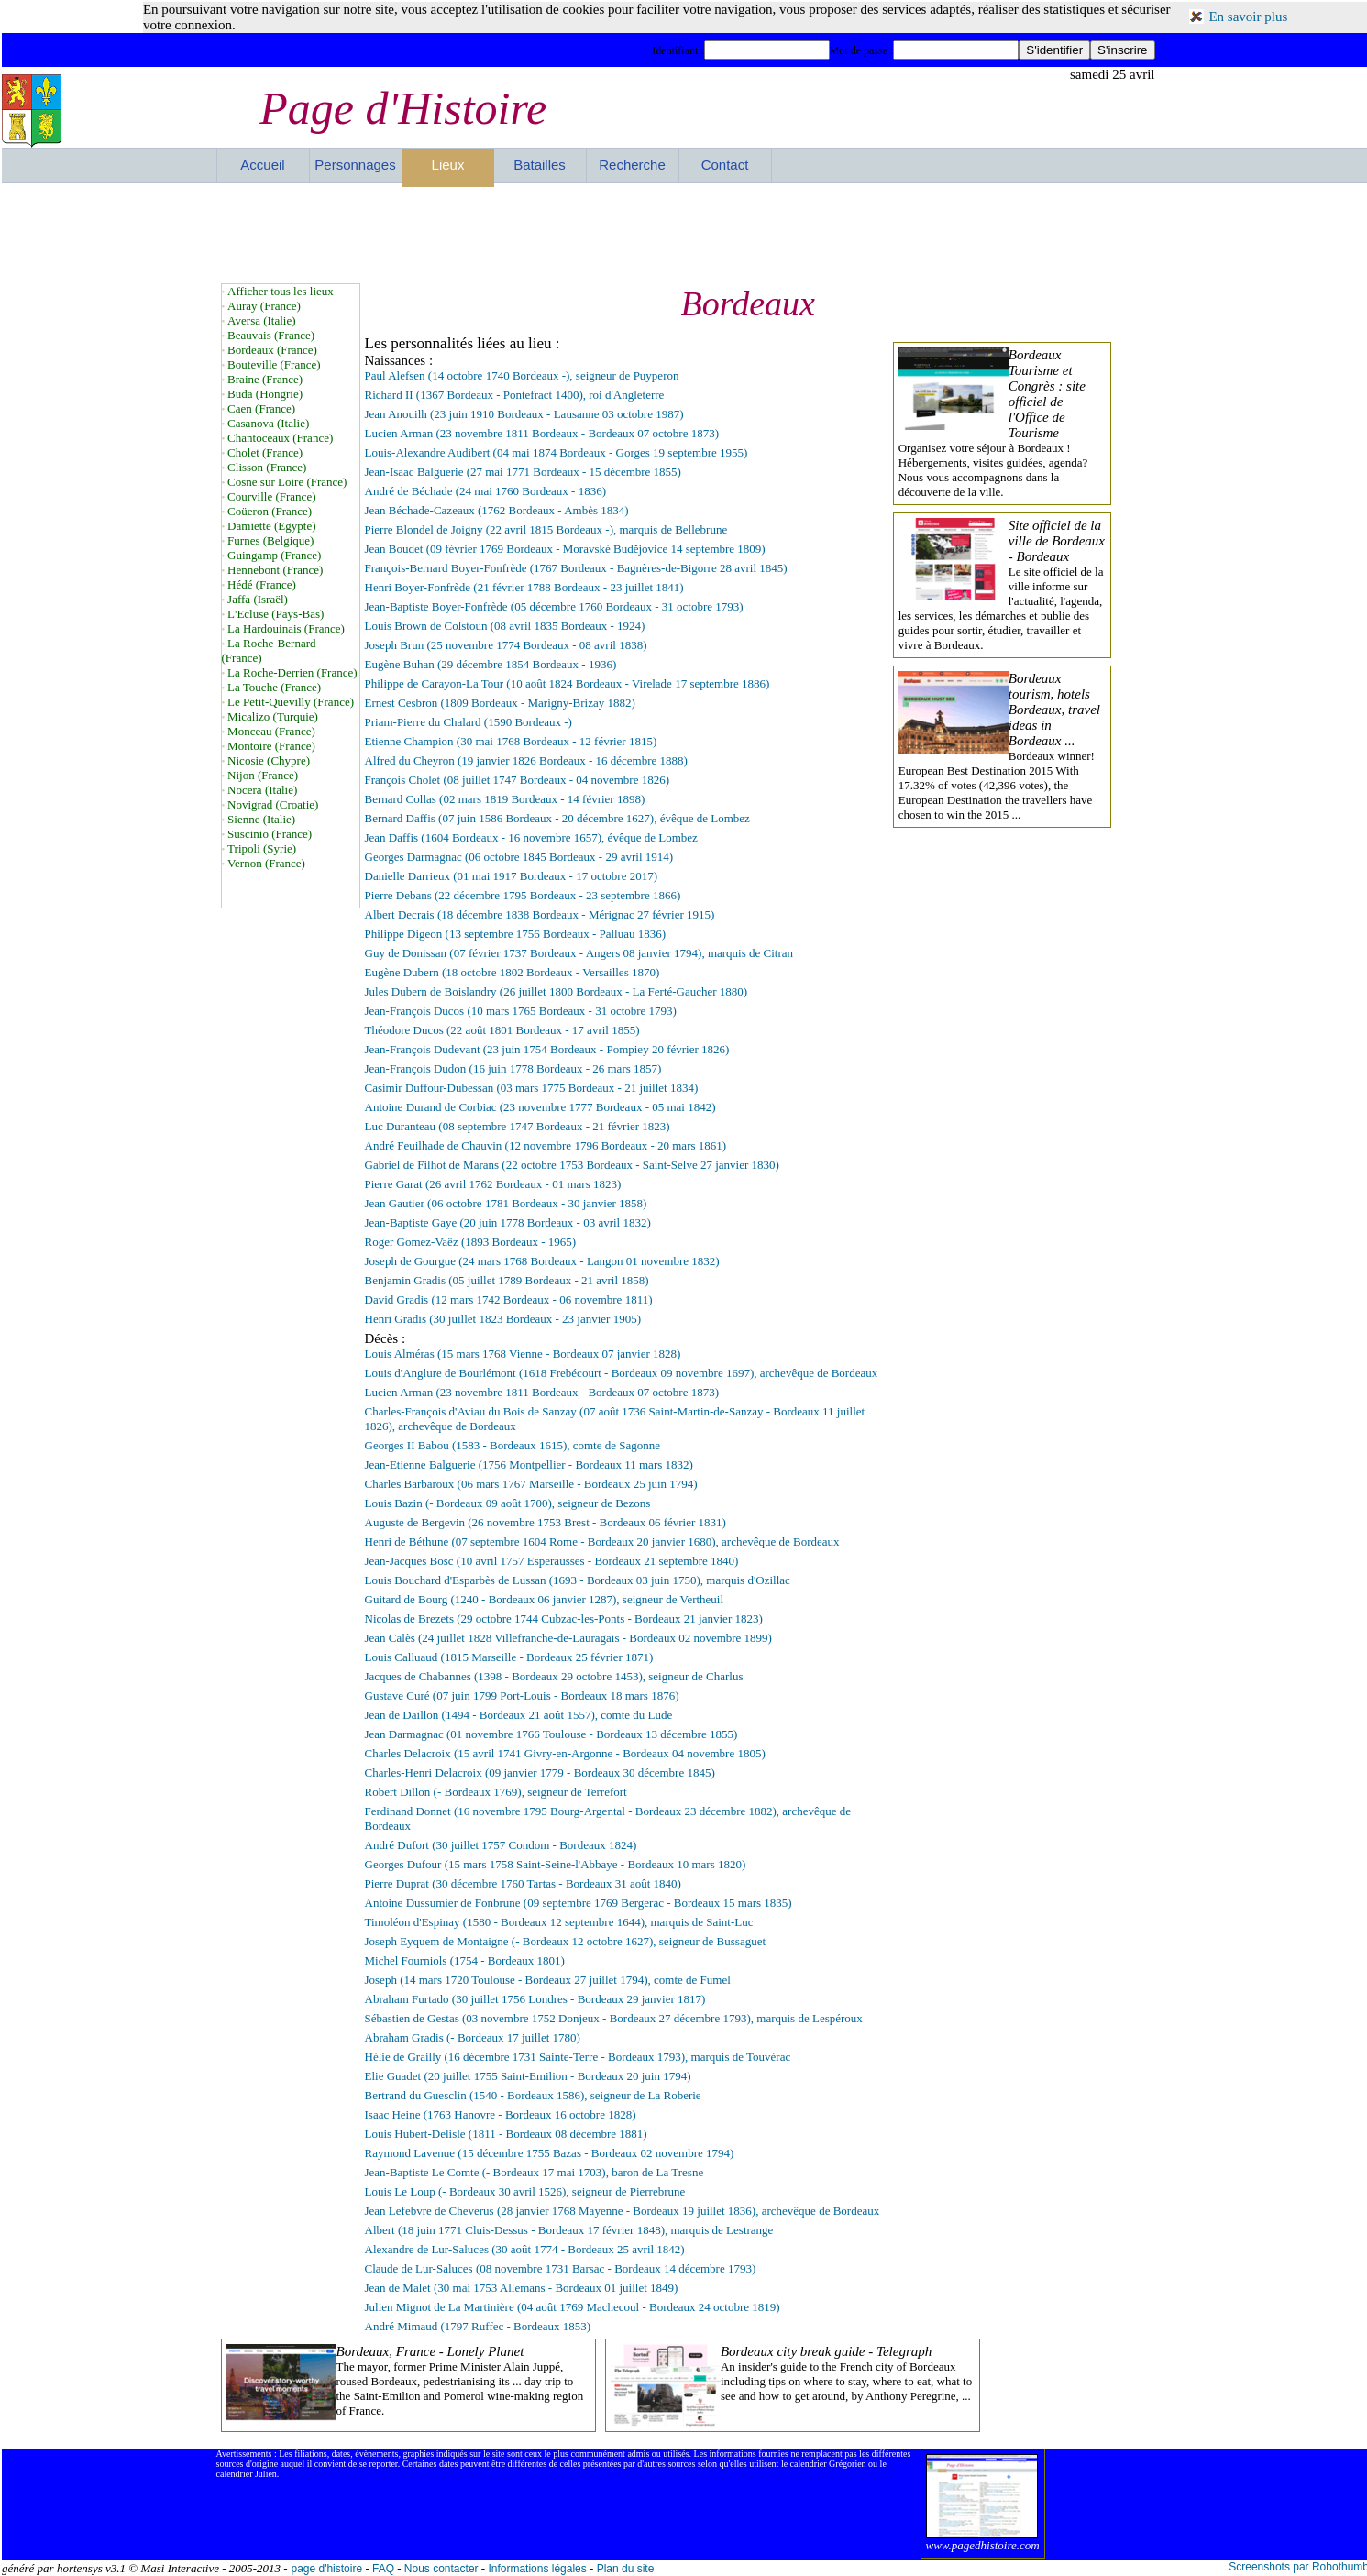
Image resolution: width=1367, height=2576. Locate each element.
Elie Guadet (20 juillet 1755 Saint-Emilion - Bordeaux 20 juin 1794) (528, 2076)
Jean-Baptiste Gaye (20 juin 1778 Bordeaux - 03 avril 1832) (508, 1222)
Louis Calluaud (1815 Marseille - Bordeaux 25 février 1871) (509, 1657)
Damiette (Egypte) (271, 526)
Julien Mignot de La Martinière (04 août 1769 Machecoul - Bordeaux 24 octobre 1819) (572, 2307)
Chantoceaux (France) (280, 438)
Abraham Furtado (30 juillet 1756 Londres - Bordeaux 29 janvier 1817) (535, 1999)
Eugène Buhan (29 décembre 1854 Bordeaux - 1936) (491, 664)
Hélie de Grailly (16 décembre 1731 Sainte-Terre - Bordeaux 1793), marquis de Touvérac (578, 2057)
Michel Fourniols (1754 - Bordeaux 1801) (465, 1960)
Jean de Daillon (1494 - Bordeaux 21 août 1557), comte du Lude (519, 1715)
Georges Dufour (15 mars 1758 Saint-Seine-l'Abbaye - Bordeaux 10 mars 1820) (555, 1864)
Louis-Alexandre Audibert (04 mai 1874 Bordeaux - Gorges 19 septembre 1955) (556, 452)
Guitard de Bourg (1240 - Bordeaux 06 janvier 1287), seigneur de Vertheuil (544, 1599)
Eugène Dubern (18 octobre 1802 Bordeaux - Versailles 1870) (512, 972)
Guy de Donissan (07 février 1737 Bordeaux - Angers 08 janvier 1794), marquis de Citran (579, 953)
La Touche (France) (274, 687)
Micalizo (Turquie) (272, 716)
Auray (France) (264, 306)
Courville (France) (271, 496)
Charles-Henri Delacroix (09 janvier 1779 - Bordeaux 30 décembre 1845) (540, 1772)
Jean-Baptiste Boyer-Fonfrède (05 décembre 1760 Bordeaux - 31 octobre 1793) (554, 606)
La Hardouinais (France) (286, 628)
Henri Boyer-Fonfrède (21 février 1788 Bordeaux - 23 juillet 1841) (524, 587)
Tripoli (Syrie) (261, 848)
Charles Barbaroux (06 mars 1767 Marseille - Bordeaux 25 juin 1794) (531, 1484)
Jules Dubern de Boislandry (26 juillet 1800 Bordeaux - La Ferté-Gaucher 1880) (556, 991)
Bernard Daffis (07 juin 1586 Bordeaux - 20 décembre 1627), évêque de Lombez (557, 818)
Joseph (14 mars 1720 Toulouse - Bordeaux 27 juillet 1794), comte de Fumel (548, 1980)
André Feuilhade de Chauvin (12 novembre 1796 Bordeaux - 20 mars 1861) (546, 1145)
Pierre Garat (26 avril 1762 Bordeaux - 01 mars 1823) (493, 1184)
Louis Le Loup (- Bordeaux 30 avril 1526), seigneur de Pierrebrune (525, 2191)
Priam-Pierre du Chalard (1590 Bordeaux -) (468, 722)
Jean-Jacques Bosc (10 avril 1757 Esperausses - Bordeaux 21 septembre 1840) (552, 1561)
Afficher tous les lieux (280, 291)
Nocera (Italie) (262, 790)
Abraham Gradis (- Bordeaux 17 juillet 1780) (472, 2037)
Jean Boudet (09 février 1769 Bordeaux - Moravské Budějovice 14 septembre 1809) (565, 549)
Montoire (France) (271, 746)
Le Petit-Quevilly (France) (290, 702)
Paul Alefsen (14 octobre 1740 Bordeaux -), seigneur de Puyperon (522, 375)
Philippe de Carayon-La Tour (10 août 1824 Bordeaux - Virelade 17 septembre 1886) (567, 683)
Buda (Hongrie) (265, 394)
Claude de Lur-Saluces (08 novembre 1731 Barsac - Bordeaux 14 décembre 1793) (560, 2268)
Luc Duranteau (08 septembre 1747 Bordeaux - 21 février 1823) (517, 1126)
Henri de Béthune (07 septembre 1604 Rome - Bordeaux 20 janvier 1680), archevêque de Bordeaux (602, 1541)
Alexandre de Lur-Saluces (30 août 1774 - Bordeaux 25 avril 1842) (525, 2249)
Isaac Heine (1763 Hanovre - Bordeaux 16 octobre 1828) (500, 2114)
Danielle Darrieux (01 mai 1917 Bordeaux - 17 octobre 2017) (511, 876)
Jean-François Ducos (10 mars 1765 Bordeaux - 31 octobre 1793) (521, 1011)
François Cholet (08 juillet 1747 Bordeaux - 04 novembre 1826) (517, 780)
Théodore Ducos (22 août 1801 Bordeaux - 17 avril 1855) (502, 1030)
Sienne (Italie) (261, 819)
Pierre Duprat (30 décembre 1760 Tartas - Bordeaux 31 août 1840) (523, 1883)
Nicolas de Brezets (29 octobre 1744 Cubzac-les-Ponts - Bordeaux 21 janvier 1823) (564, 1618)
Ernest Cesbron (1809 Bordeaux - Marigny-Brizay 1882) (500, 703)
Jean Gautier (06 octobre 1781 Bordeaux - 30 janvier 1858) (506, 1203)
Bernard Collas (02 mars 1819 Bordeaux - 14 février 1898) (505, 799)
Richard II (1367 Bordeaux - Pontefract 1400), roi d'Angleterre (515, 395)
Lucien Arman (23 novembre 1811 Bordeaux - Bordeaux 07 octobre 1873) (542, 433)
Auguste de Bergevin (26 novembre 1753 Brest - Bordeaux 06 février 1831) (545, 1522)
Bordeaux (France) (272, 350)
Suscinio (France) (269, 834)
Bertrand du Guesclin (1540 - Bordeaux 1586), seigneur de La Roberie (533, 2095)
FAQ (383, 2568)
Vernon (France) (266, 863)
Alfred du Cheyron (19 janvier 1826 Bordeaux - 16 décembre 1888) (526, 760)
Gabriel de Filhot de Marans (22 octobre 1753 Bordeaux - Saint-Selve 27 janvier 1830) (572, 1165)
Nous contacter (441, 2568)
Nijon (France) (262, 775)
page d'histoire (326, 2568)
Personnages (354, 164)
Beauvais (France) (270, 335)
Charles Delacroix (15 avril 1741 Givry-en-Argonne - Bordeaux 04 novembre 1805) (565, 1753)
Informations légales (537, 2568)
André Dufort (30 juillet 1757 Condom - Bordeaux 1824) (501, 1845)
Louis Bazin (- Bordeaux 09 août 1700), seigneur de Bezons (508, 1503)
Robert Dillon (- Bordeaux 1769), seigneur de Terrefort (496, 1792)
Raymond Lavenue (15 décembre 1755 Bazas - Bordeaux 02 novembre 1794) (549, 2153)
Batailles (539, 164)
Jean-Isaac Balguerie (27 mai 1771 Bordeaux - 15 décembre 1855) (523, 472)
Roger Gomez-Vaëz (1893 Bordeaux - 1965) (471, 1242)
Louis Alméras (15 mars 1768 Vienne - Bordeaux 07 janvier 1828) (523, 1353)
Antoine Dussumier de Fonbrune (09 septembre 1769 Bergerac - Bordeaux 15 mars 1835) (578, 1903)
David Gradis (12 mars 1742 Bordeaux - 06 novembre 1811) (509, 1299)
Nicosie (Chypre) (268, 760)
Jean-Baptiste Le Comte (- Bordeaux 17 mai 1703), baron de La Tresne (534, 2172)
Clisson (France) (266, 467)
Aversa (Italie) (261, 320)
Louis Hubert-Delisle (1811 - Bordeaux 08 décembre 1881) (506, 2134)
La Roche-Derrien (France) (292, 672)
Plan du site (626, 2568)
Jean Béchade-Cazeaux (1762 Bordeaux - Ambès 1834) (497, 510)
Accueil (262, 164)
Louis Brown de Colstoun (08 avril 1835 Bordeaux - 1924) (505, 626)
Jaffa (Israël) (257, 599)
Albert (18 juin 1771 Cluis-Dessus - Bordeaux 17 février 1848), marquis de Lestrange (569, 2230)
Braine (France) (265, 379)
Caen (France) (261, 408)
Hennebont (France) (275, 570)
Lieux (448, 164)
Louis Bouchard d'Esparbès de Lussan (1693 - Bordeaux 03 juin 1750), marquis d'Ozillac (577, 1580)
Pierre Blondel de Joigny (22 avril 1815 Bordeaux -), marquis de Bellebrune (546, 529)
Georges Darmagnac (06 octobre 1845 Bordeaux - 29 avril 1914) (519, 857)
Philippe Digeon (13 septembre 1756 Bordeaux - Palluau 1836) (516, 934)
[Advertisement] (686, 233)
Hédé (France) (261, 584)
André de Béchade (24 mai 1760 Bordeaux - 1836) (486, 491)
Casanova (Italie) (268, 423)
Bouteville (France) (273, 364)
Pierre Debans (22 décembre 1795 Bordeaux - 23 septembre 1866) (523, 895)
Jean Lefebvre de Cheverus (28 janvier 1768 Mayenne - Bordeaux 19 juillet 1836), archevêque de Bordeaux (622, 2211)
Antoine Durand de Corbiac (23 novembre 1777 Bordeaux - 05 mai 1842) (540, 1107)
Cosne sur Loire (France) (287, 482)
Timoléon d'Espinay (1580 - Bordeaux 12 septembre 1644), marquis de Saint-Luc (559, 1922)
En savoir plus (1247, 16)
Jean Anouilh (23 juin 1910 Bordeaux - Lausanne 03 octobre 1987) (524, 414)
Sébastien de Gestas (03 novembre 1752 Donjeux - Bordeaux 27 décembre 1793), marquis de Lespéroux (614, 2018)
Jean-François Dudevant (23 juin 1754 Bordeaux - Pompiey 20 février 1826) (547, 1049)
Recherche (632, 164)
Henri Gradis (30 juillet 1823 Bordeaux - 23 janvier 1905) (503, 1319)
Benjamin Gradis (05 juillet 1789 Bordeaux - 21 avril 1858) (507, 1280)
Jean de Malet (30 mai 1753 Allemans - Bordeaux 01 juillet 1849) (521, 2288)
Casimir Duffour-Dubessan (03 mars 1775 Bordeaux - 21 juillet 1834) (532, 1088)
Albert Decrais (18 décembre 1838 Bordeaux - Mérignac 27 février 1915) (540, 914)
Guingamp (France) (274, 555)
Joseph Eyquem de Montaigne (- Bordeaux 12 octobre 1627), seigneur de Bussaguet (565, 1941)
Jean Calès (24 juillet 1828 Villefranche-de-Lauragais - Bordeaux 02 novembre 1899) (568, 1638)
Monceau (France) (271, 731)
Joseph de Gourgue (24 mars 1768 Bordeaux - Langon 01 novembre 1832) (542, 1261)
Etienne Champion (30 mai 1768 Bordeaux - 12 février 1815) (511, 741)
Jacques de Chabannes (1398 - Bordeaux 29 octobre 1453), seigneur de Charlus (554, 1676)
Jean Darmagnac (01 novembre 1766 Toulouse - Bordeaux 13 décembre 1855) (551, 1734)
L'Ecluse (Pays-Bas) (275, 614)
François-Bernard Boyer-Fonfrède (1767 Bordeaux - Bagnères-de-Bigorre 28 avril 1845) (576, 568)
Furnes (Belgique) (270, 540)
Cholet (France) (265, 452)
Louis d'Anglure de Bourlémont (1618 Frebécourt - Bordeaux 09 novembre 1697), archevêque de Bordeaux (621, 1373)
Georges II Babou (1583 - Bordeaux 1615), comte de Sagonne (513, 1445)
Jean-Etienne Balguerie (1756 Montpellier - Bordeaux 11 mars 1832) (529, 1464)
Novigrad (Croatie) (272, 804)
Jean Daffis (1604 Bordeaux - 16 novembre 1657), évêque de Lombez (531, 837)
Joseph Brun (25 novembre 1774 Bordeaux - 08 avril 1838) (506, 645)
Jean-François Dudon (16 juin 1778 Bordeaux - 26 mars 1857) (513, 1068)
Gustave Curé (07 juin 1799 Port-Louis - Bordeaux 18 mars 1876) (522, 1695)
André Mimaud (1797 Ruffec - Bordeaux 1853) (478, 2326)
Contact (725, 164)
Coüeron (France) (269, 511)
